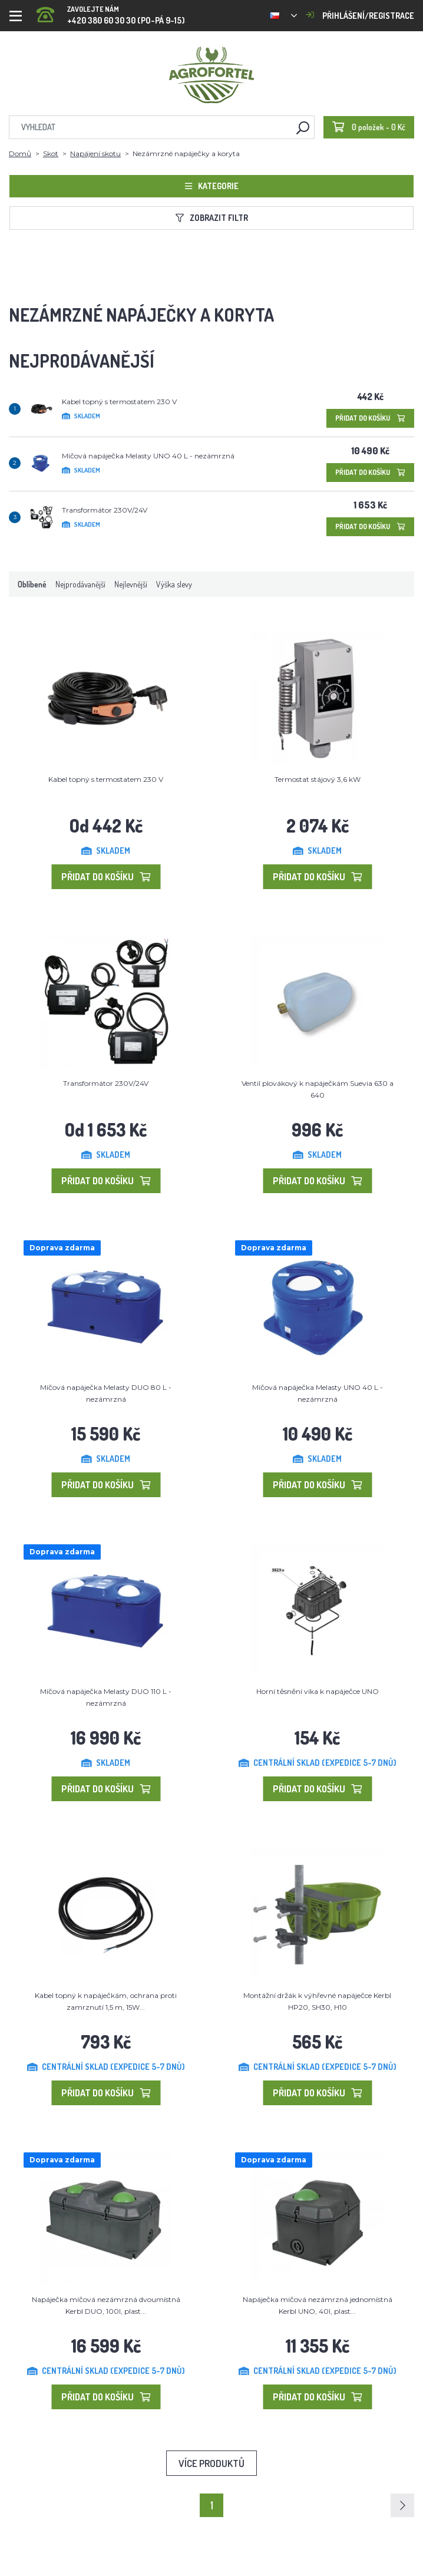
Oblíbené (32, 584)
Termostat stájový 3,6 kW (318, 779)
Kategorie (212, 186)
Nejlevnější (130, 584)
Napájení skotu (95, 153)
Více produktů (211, 2463)
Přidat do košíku (370, 418)
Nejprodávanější (80, 584)
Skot (50, 153)
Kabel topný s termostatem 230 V (119, 401)
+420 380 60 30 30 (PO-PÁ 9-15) (111, 11)
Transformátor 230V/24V (104, 510)
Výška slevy (174, 584)
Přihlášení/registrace (360, 16)
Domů (20, 153)
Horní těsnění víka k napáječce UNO (317, 1691)
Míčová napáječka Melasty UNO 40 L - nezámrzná (148, 455)
